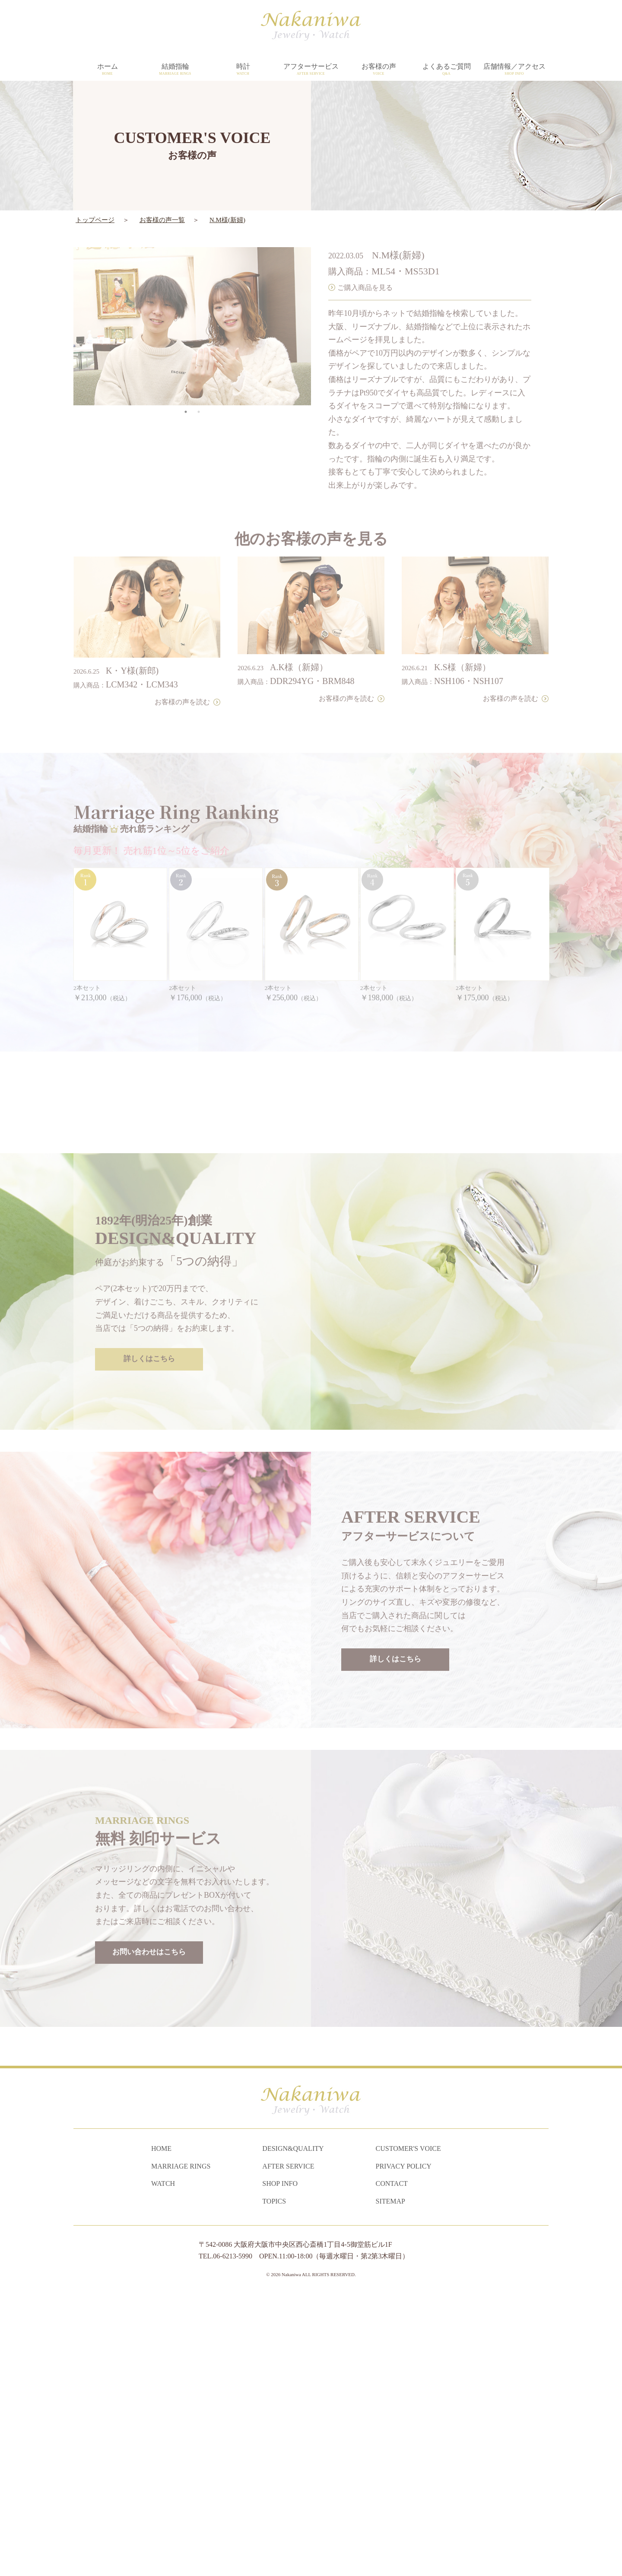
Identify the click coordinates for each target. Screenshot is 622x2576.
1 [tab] (185, 387)
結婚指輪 (175, 69)
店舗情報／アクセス (514, 69)
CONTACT (392, 2464)
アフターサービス (311, 69)
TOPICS (274, 2481)
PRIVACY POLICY (404, 2446)
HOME (161, 2429)
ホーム (107, 69)
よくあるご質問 (446, 69)
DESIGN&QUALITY (293, 2429)
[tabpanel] (192, 302)
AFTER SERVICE (288, 2446)
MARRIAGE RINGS (180, 2446)
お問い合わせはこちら (149, 2208)
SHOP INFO (280, 2464)
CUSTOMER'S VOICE (408, 2429)
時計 (243, 69)
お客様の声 (379, 69)
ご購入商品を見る (365, 262)
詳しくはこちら (149, 1615)
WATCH (163, 2464)
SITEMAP (390, 2481)
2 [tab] (198, 387)
